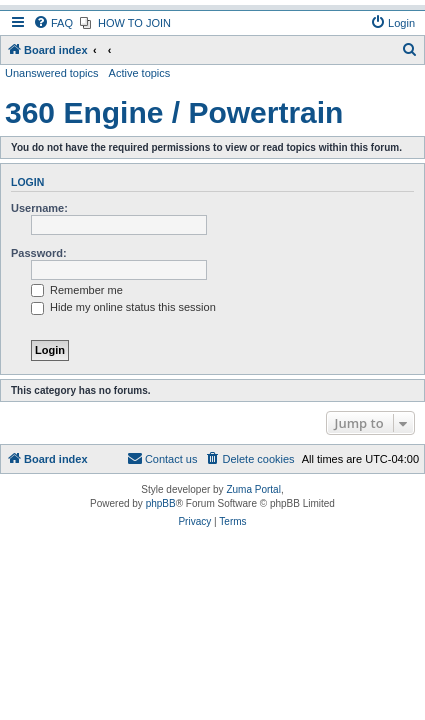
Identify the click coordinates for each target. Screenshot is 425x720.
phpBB (161, 503)
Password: (39, 253)
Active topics (140, 73)
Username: (39, 208)
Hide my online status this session (123, 307)
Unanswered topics (52, 73)
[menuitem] (53, 23)
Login (27, 182)
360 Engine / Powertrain (174, 112)
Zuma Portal (253, 489)
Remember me (77, 290)
